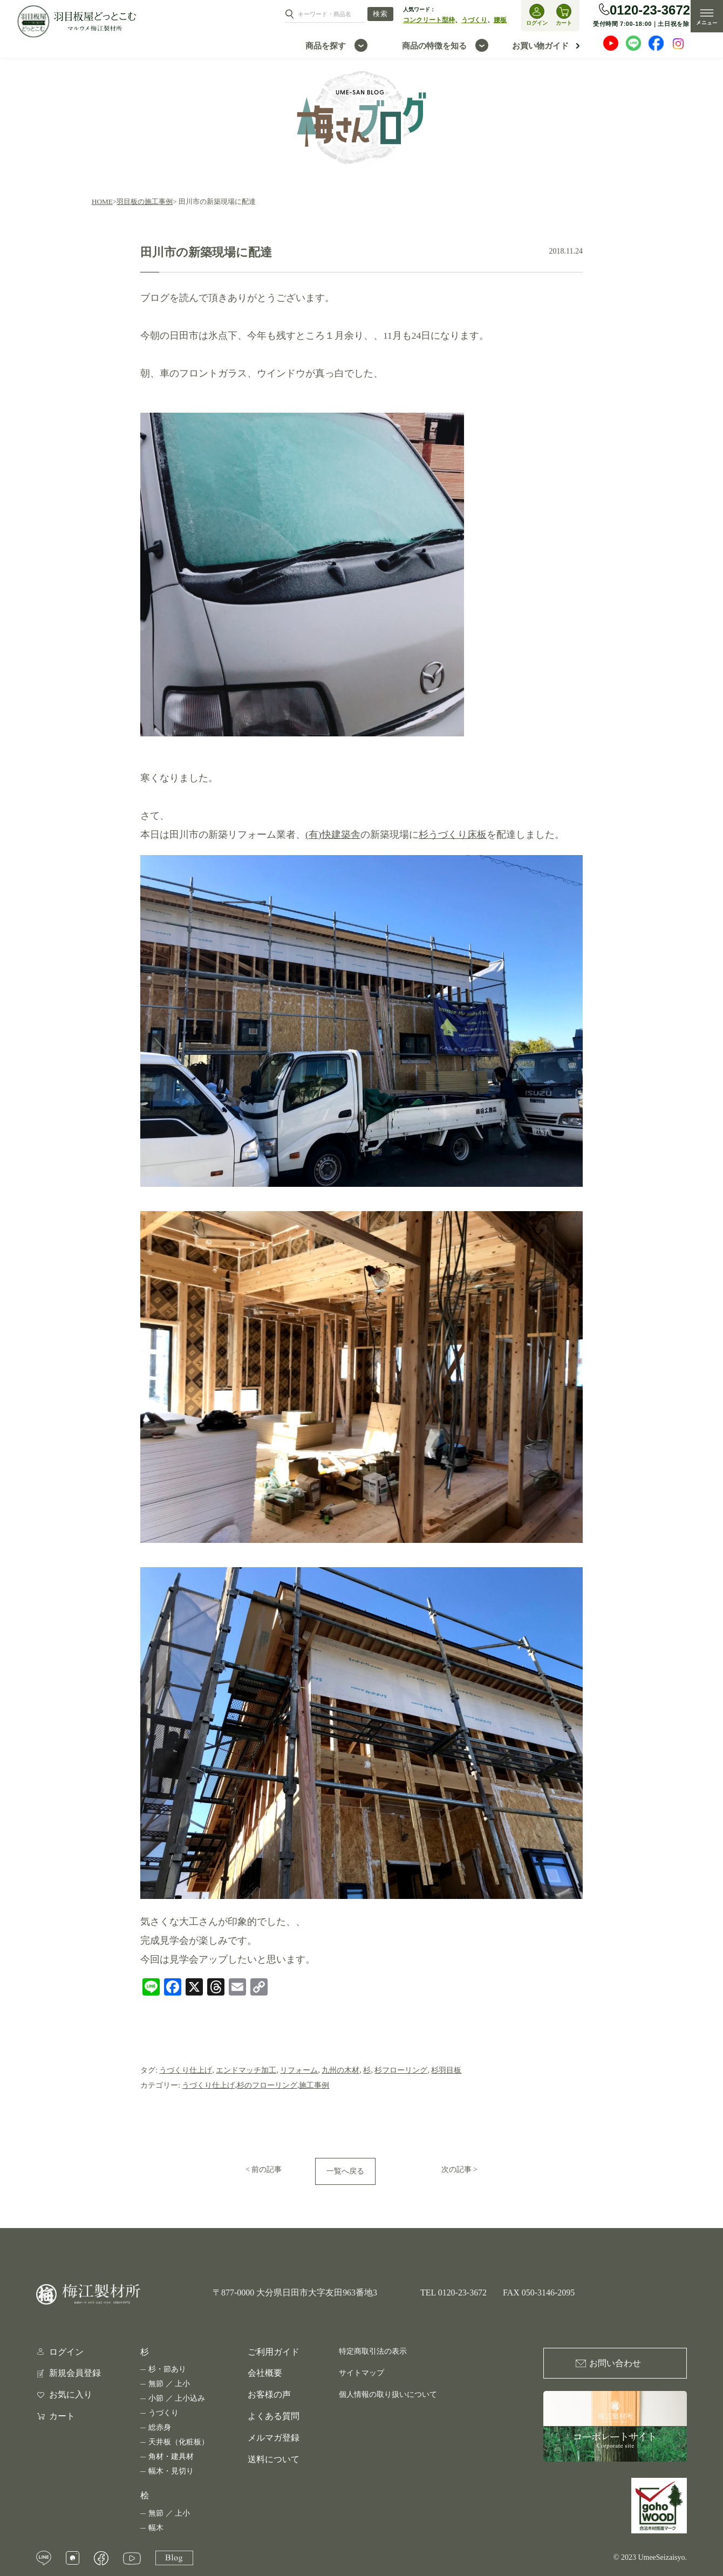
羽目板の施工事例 (145, 201)
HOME (102, 201)
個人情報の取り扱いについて (388, 2394)
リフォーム (299, 2070)
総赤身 (159, 2427)
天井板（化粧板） (178, 2442)
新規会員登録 (75, 2373)
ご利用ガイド (273, 2351)
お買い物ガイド (540, 45)
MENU (707, 16)
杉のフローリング (267, 2085)
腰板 (500, 20)
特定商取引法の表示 (373, 2351)
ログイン (66, 2352)
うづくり (474, 20)
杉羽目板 (446, 2070)
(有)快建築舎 (332, 834)
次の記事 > (459, 2169)
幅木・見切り (171, 2471)
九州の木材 (340, 2070)
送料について (273, 2459)
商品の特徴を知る (434, 45)
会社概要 (265, 2372)
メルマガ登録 (273, 2437)
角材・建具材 (171, 2456)
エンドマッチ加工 (246, 2070)
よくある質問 (273, 2416)
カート (62, 2416)
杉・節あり (167, 2369)
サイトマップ (361, 2373)
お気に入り (70, 2394)
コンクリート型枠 (429, 20)
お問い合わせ (615, 2363)
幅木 (155, 2528)
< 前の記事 (263, 2169)
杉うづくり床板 (453, 834)
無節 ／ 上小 (169, 2384)
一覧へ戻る (345, 2171)
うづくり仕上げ (185, 2070)
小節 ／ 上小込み (176, 2398)
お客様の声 (269, 2394)
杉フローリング (400, 2070)
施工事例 (314, 2085)
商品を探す (325, 45)
